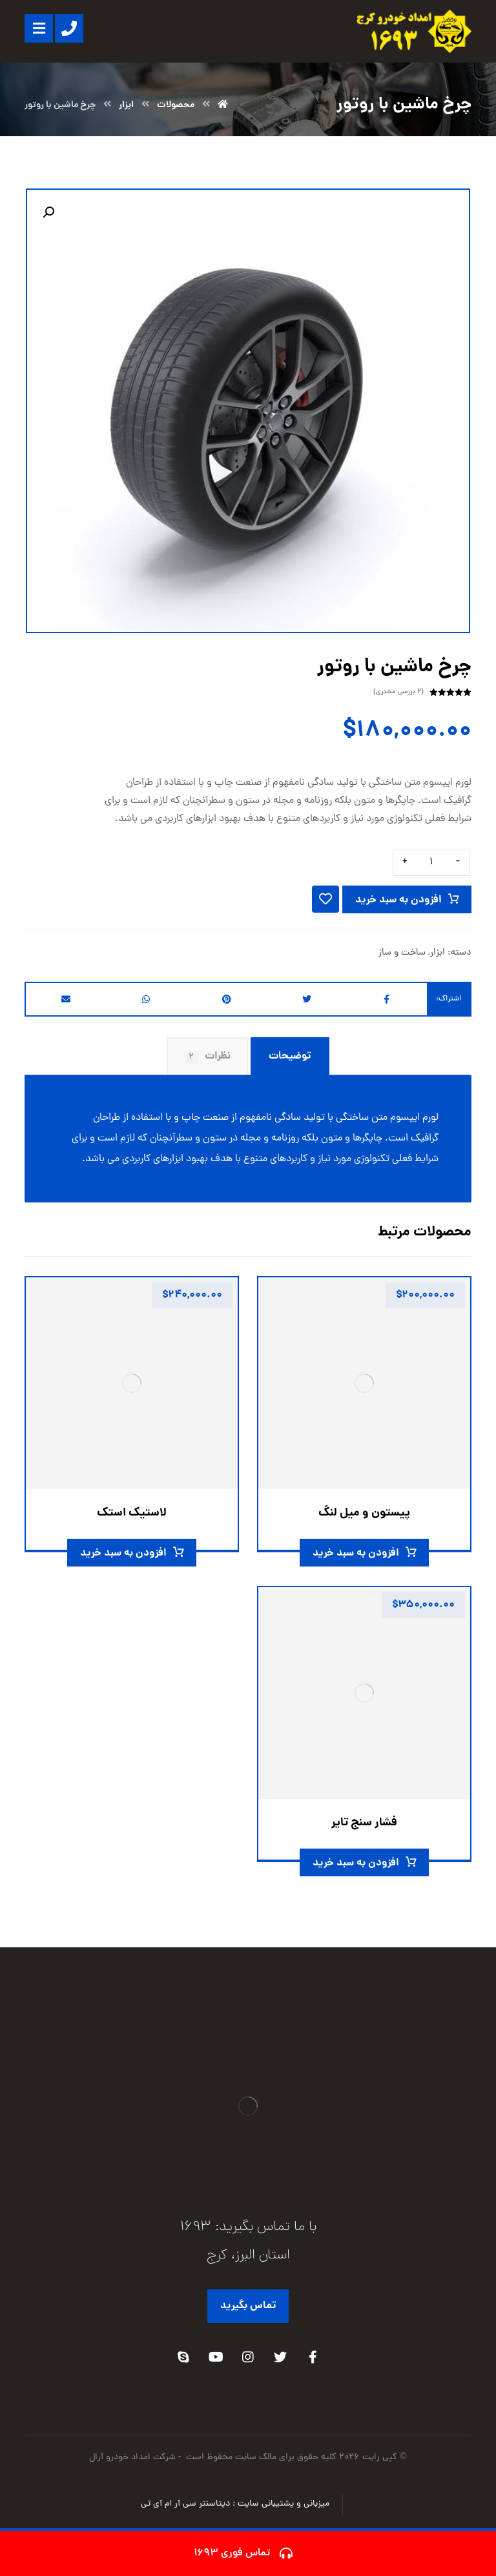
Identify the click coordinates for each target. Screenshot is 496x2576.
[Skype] (183, 2357)
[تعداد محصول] (431, 862)
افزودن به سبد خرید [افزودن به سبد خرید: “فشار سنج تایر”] (356, 1863)
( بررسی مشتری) (398, 692)
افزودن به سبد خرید (398, 900)
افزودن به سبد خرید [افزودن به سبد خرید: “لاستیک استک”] (123, 1553)
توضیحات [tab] (290, 1056)
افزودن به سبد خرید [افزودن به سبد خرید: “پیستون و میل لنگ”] (356, 1553)
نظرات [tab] (208, 1056)
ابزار (437, 953)
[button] (48, 212)
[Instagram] (248, 2357)
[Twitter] (280, 2357)
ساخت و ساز (402, 953)
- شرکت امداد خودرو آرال (136, 2457)
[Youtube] (216, 2357)
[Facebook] (313, 2357)
